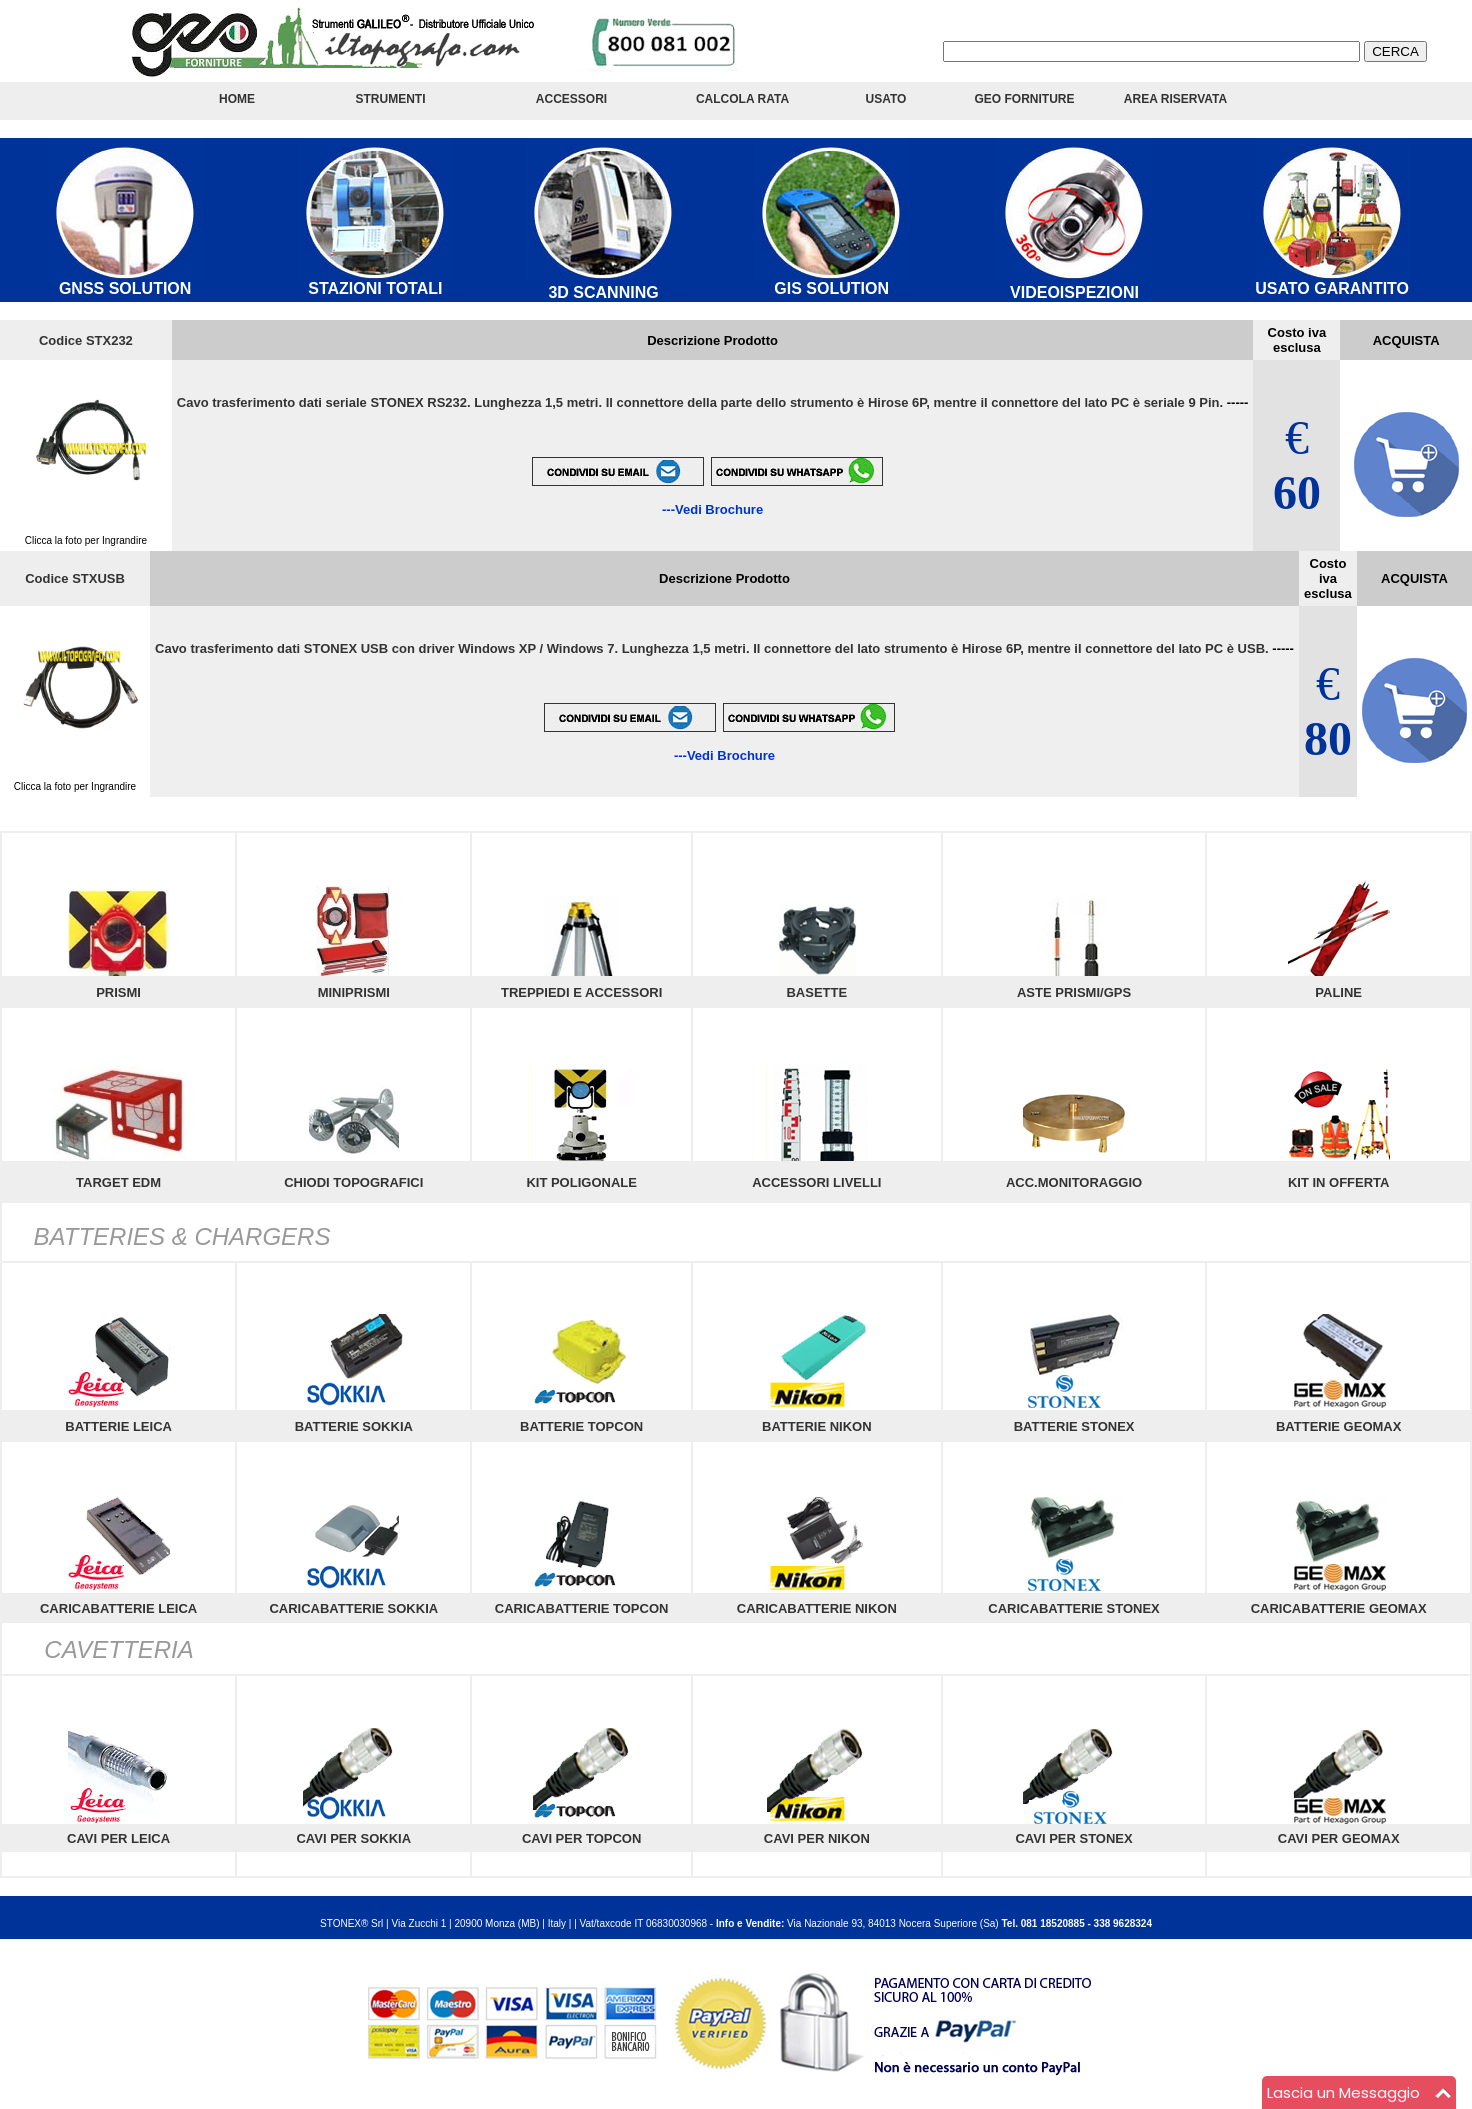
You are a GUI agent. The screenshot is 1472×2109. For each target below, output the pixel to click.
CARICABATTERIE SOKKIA (353, 1608)
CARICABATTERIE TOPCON (582, 1608)
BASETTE (816, 992)
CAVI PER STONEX (1073, 1838)
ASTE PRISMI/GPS (1074, 992)
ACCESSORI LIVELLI (816, 1182)
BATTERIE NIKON (817, 1426)
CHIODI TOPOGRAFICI (353, 1182)
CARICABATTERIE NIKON (817, 1608)
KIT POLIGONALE (581, 1182)
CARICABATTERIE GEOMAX (1339, 1608)
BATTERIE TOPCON (581, 1426)
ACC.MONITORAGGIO (1074, 1182)
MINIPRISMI (354, 992)
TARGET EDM (118, 1182)
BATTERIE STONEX (1074, 1426)
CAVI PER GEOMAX (1339, 1838)
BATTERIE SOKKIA (354, 1426)
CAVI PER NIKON (817, 1838)
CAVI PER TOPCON (581, 1838)
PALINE (1338, 992)
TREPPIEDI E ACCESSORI (581, 992)
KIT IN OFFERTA (1339, 1182)
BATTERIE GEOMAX (1338, 1426)
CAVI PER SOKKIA (353, 1838)
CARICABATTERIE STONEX (1073, 1608)
